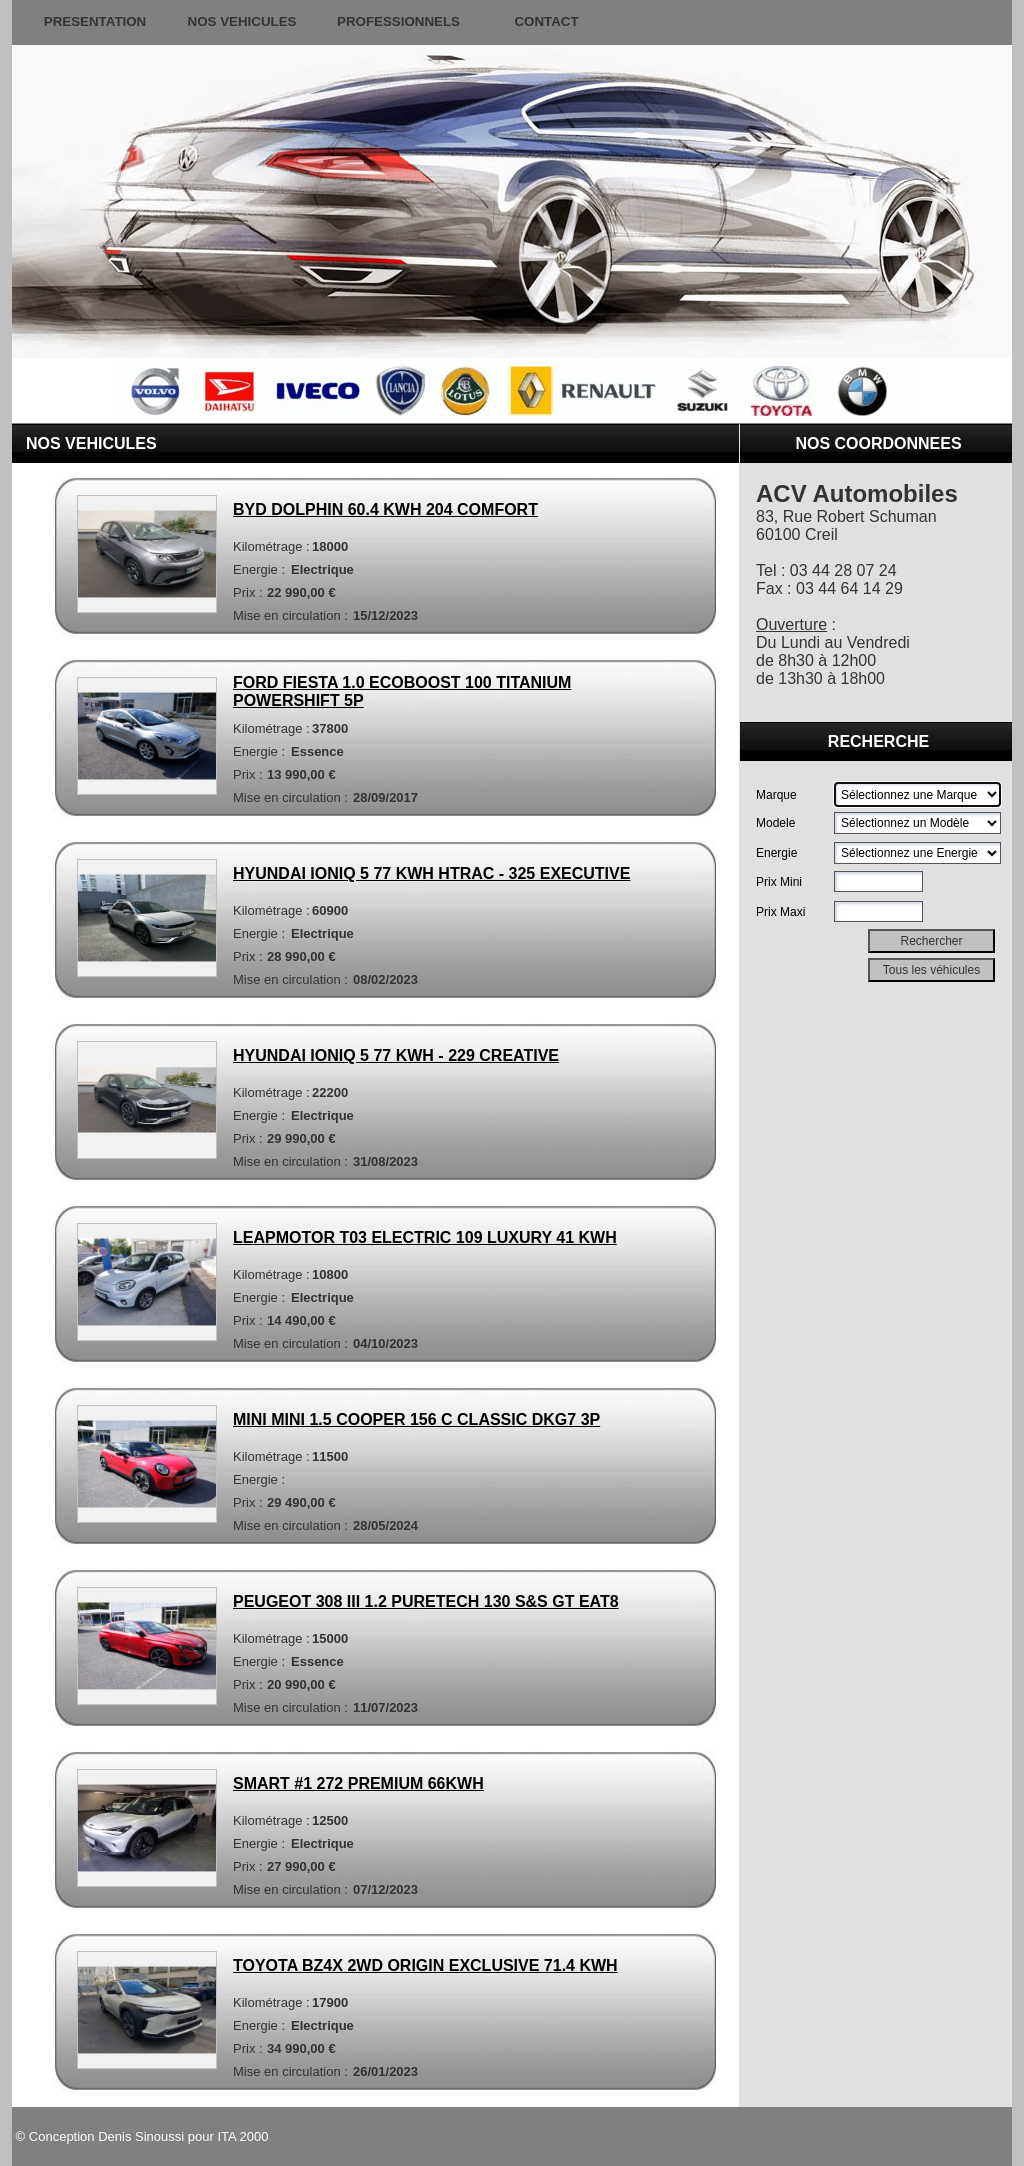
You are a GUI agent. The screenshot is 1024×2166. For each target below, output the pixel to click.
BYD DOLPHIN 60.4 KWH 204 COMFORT (385, 509)
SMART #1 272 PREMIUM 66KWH (358, 1783)
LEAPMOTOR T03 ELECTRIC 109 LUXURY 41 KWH (425, 1237)
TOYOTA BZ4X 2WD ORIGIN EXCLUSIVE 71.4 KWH (425, 1965)
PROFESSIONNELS (398, 21)
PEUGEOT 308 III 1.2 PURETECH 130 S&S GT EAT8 (426, 1601)
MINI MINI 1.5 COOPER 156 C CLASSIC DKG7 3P (416, 1419)
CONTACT (546, 21)
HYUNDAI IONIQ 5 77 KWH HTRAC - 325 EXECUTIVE (431, 873)
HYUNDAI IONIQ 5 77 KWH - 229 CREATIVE (396, 1055)
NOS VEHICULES (242, 21)
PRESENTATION (95, 21)
